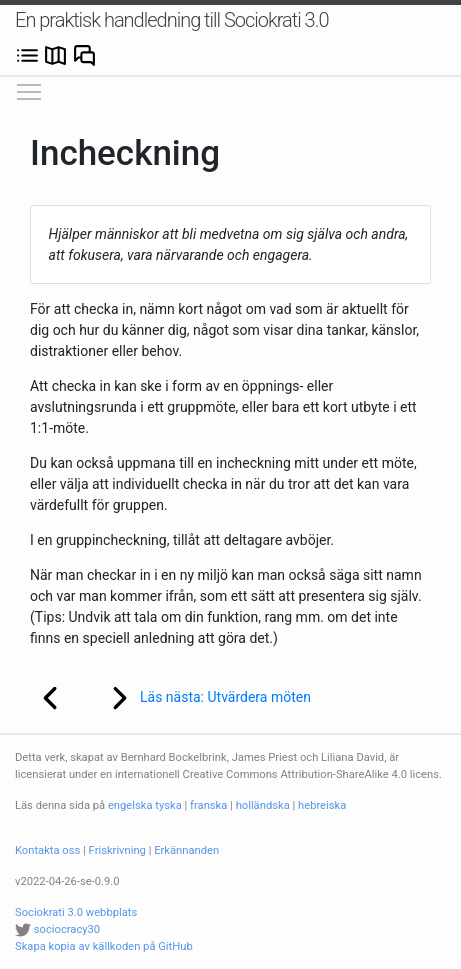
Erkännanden (186, 850)
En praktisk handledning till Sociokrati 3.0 (172, 20)
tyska (168, 805)
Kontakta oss (47, 850)
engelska (130, 805)
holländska (263, 805)
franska (208, 805)
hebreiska (322, 805)
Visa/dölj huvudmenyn (30, 87)
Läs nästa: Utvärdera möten (198, 698)
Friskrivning (117, 850)
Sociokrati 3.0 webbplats (76, 912)
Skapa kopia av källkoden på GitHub (104, 946)
